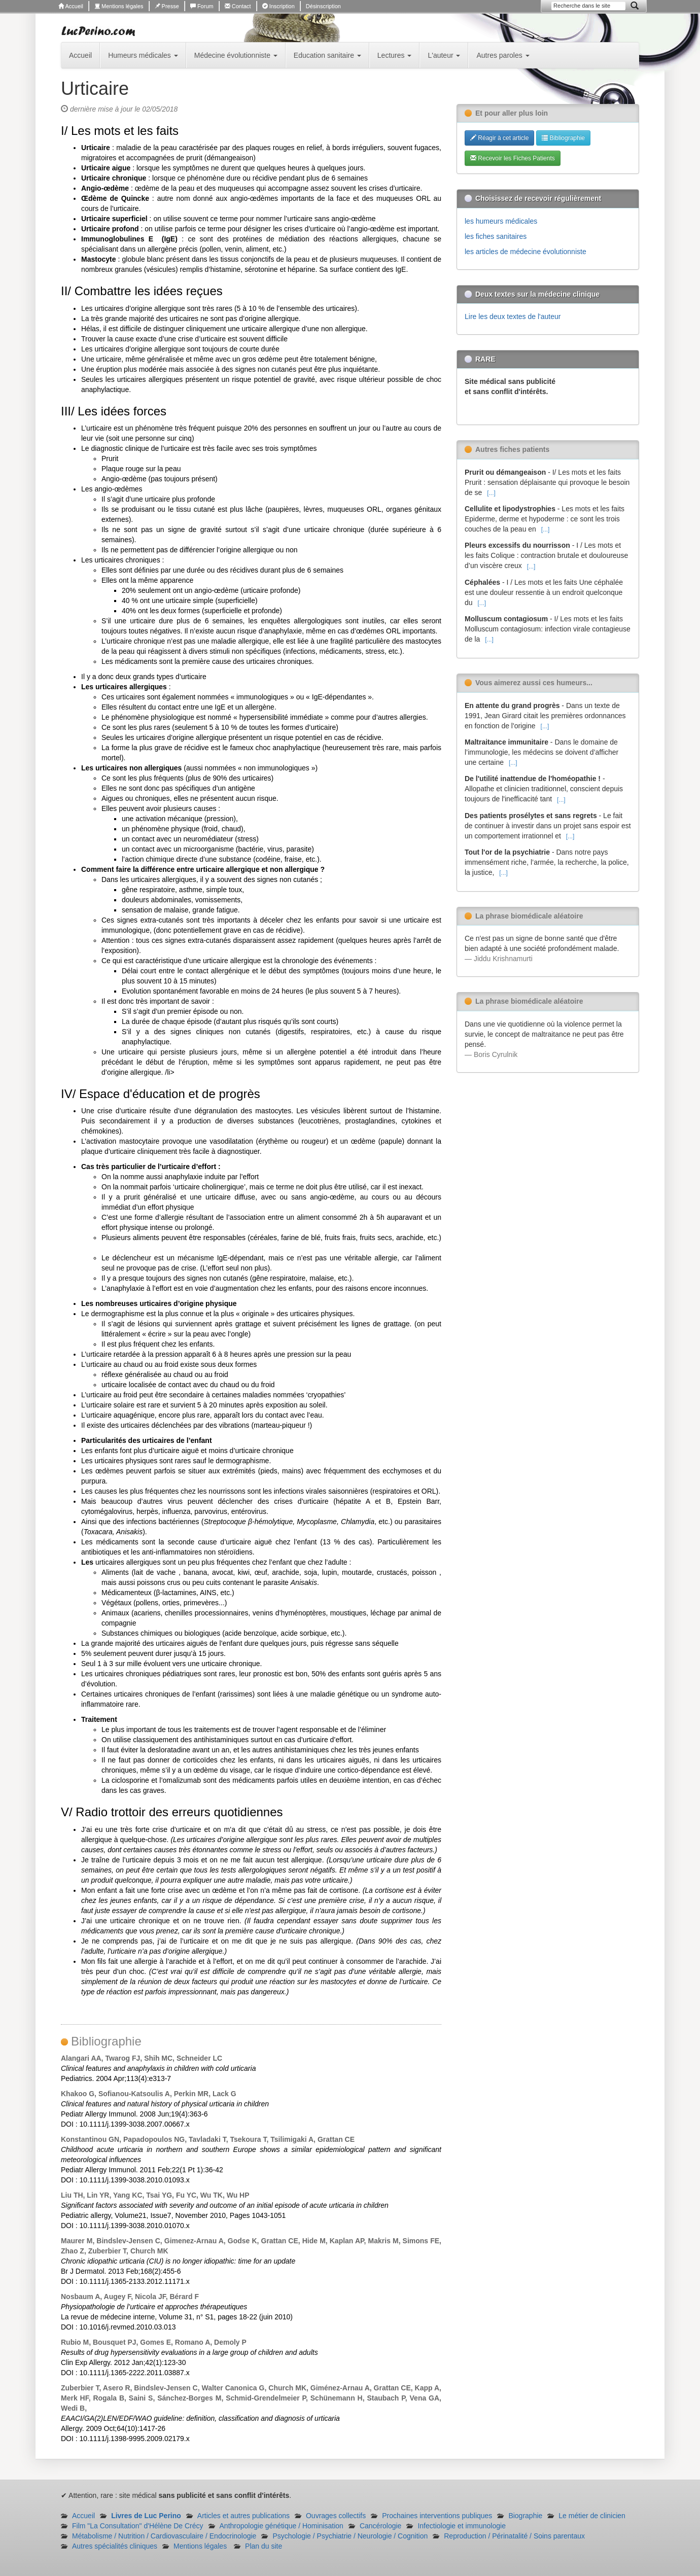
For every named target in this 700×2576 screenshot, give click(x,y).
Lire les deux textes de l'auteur (513, 316)
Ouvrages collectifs (336, 2516)
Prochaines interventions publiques (437, 2516)
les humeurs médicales (501, 221)
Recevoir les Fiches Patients (512, 158)
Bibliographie (563, 138)
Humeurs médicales (143, 55)
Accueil (70, 6)
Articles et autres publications (243, 2516)
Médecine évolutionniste (235, 55)
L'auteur (444, 55)
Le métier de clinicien (591, 2516)
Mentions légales (119, 6)
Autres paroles (502, 55)
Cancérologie (381, 2526)
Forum (202, 6)
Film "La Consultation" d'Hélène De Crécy (137, 2526)
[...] (491, 493)
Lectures (394, 55)
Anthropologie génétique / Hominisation (281, 2526)
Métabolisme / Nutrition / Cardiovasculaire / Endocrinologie (164, 2536)
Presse (167, 6)
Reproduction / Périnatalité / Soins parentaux (514, 2536)
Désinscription (323, 6)
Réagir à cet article (499, 138)
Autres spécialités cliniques (114, 2546)
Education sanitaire (327, 55)
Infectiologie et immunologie (461, 2526)
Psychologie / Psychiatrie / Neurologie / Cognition (350, 2536)
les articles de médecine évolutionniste (525, 252)
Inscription (278, 6)
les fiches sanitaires (496, 236)
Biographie (525, 2516)
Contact (238, 6)
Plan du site (263, 2546)
